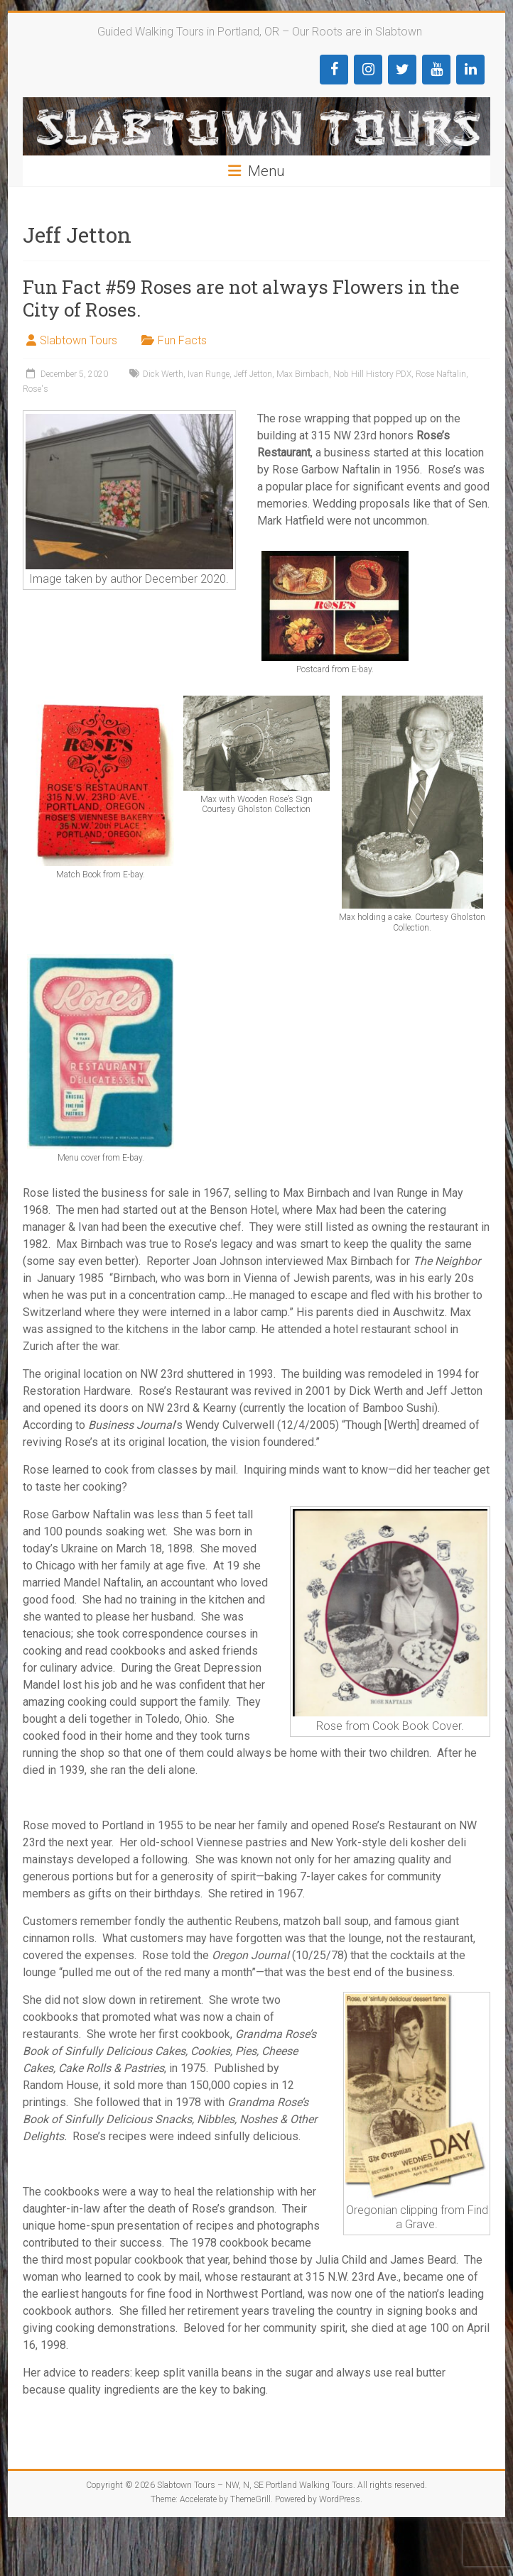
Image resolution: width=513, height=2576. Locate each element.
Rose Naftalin (441, 374)
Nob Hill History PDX (372, 374)
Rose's (35, 389)
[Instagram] (368, 69)
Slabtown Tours (78, 340)
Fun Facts (182, 340)
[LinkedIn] (470, 69)
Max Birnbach (302, 374)
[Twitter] (402, 69)
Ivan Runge (209, 374)
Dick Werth (163, 374)
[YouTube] (436, 69)
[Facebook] (334, 69)
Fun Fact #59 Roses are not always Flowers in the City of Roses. (241, 298)
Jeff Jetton (253, 374)
